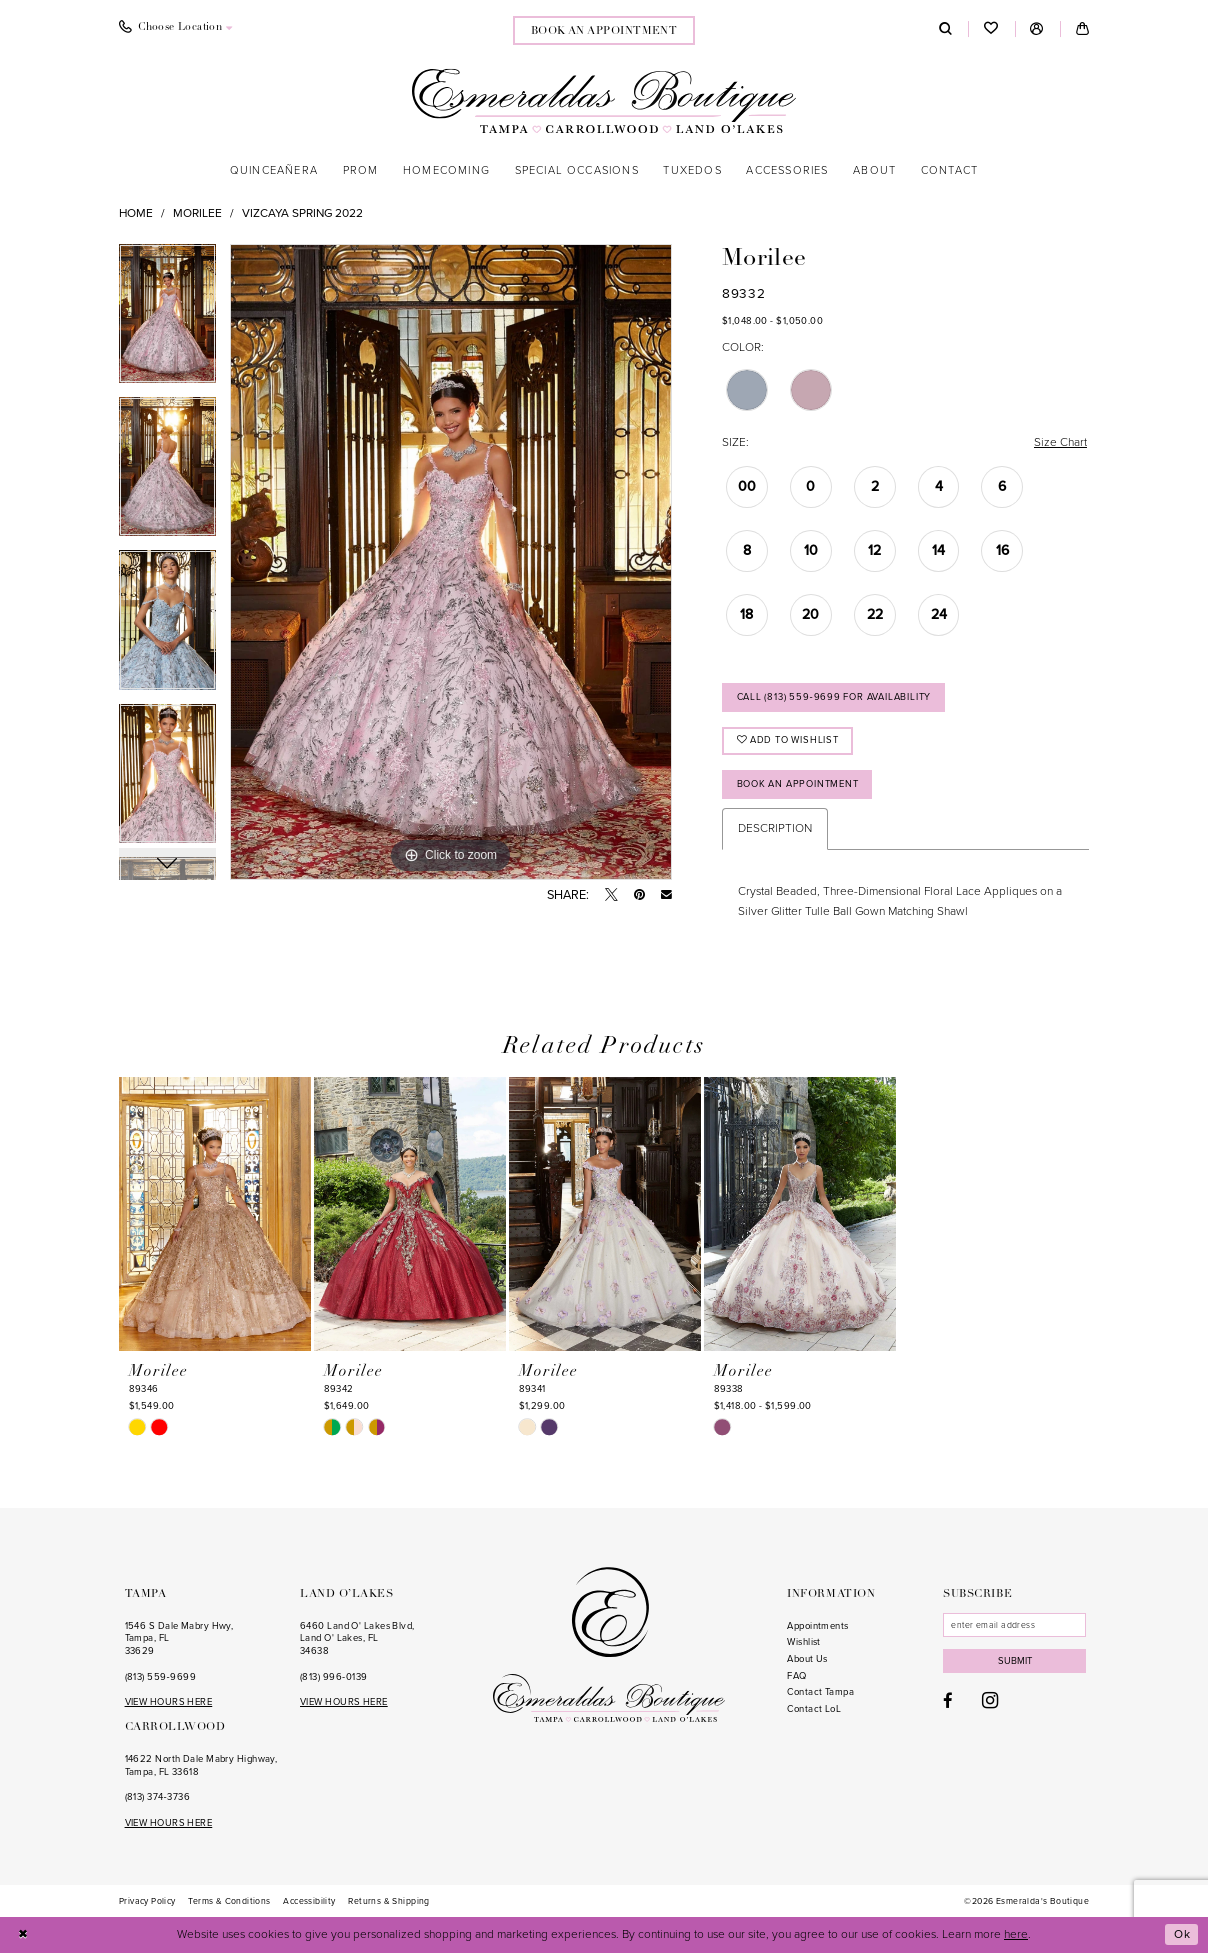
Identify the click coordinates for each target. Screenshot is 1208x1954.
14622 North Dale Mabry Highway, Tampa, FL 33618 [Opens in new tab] (201, 1766)
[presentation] (215, 1215)
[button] (1037, 29)
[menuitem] (175, 29)
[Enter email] (1014, 1626)
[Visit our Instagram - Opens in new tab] (990, 1701)
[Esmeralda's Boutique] (604, 100)
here (1016, 1935)
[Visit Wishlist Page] (991, 29)
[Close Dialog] (24, 1936)
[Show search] (945, 29)
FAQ (796, 1677)
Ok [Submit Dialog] (1182, 1935)
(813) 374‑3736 (157, 1798)
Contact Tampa (820, 1693)
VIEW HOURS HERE (169, 1703)
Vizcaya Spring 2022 (302, 213)
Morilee (197, 213)
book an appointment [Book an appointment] (604, 31)
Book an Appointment (798, 784)
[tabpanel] (167, 320)
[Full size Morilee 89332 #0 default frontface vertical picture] (451, 562)
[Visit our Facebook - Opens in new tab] (948, 1702)
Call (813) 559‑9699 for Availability (834, 697)
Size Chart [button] (1060, 442)
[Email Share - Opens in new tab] (666, 895)
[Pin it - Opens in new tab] (639, 895)
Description (775, 829)
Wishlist (804, 1643)
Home (136, 213)
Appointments (817, 1627)
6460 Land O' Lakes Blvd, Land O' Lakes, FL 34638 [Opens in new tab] (357, 1639)
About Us (807, 1660)
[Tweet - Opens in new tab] (611, 895)
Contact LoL (814, 1710)
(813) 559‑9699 (160, 1677)
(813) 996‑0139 (333, 1677)
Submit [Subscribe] (1015, 1662)
